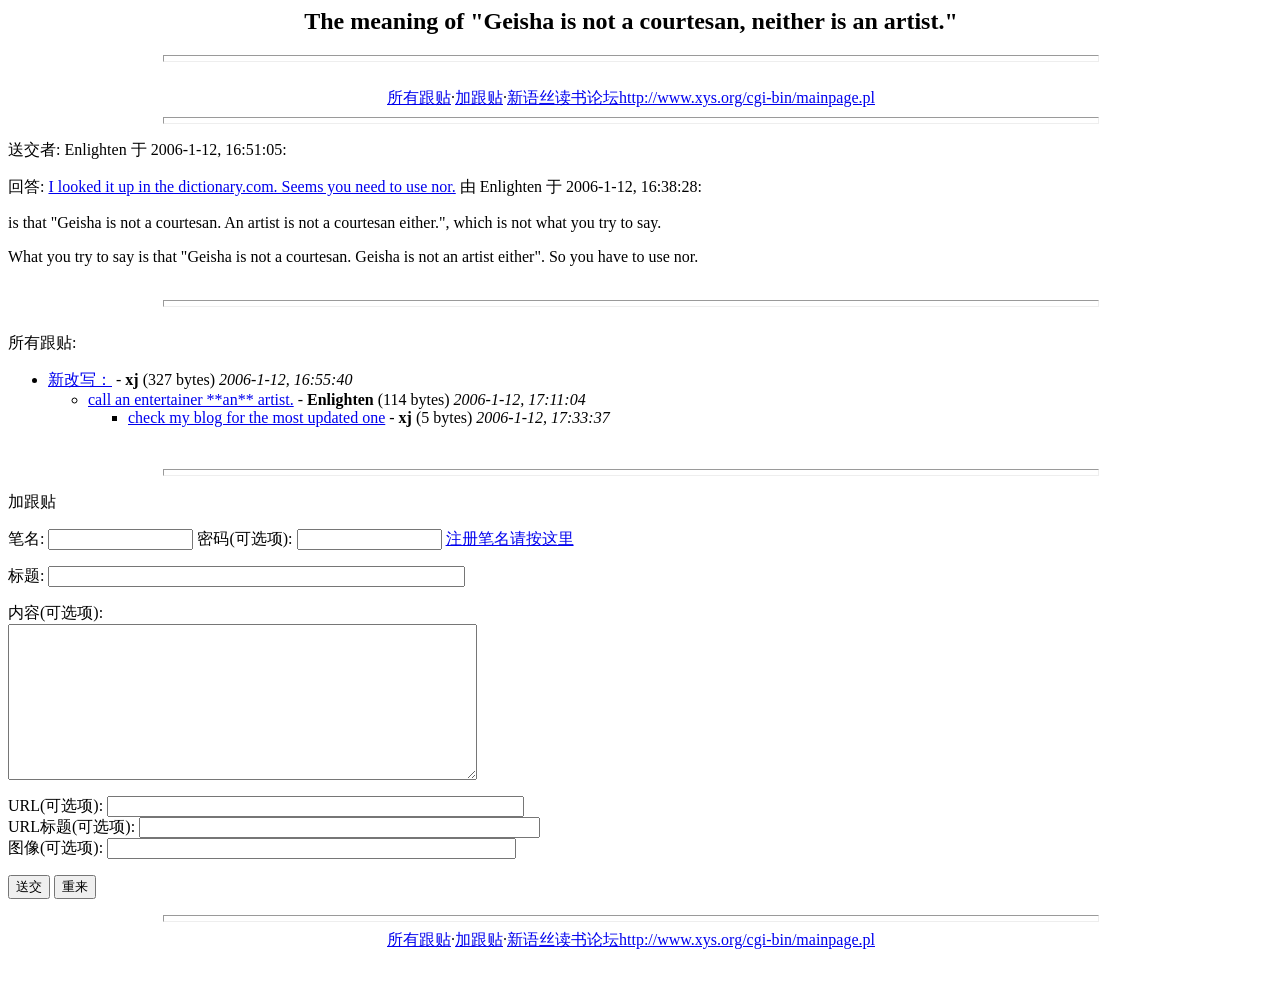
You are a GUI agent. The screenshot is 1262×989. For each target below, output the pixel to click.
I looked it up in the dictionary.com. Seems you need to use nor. (251, 186)
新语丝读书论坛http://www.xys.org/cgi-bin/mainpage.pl (691, 97)
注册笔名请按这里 (510, 538)
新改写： (80, 379)
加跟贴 (479, 97)
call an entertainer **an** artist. (191, 399)
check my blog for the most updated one (256, 417)
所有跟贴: (42, 342)
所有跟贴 (419, 97)
